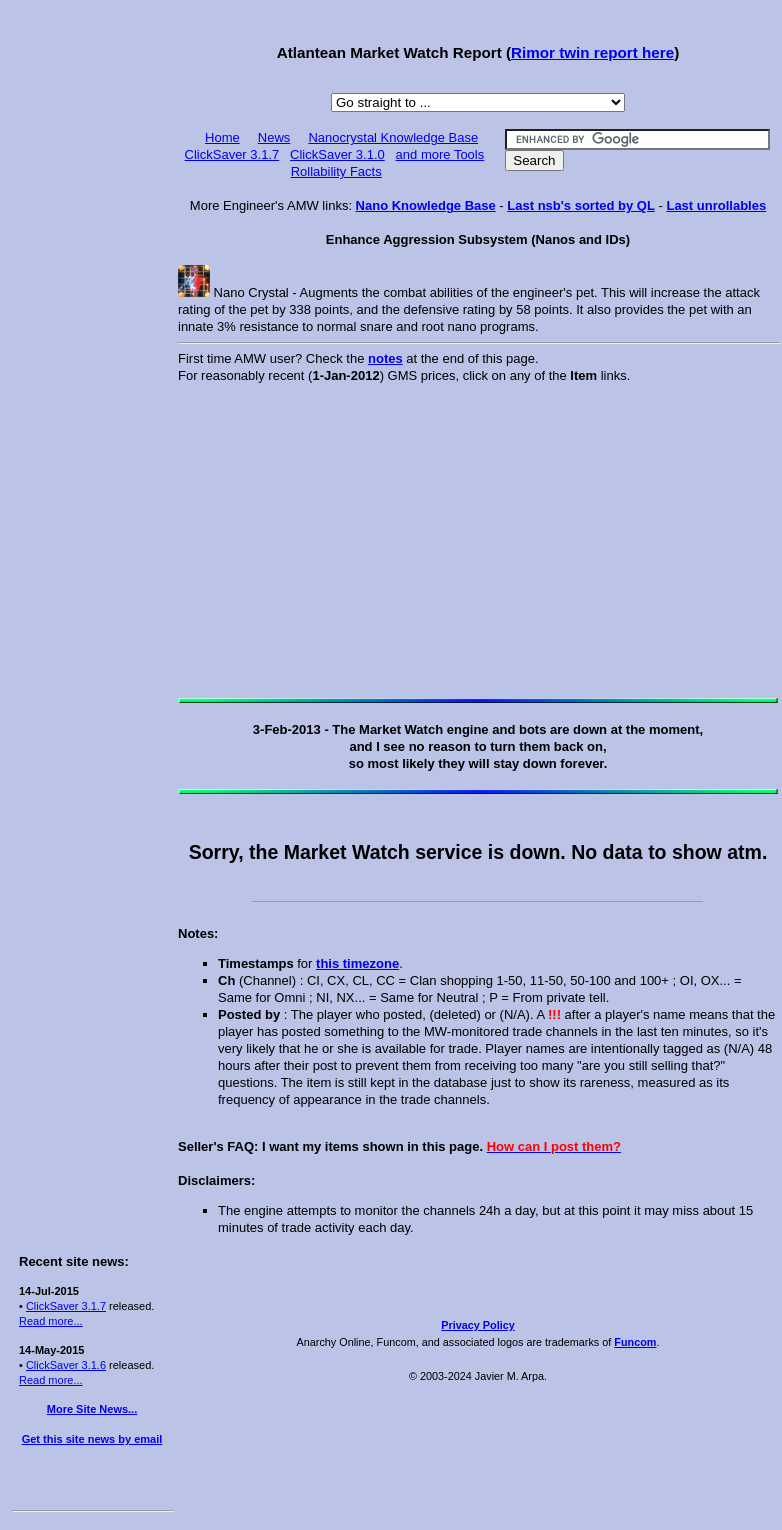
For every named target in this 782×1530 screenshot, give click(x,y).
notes (385, 358)
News (274, 137)
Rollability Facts (336, 171)
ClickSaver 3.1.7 (66, 1306)
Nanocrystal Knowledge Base (393, 137)
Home (222, 137)
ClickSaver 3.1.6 (66, 1365)
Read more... (51, 1321)
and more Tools (440, 154)
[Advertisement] (92, 312)
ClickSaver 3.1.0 (337, 154)
